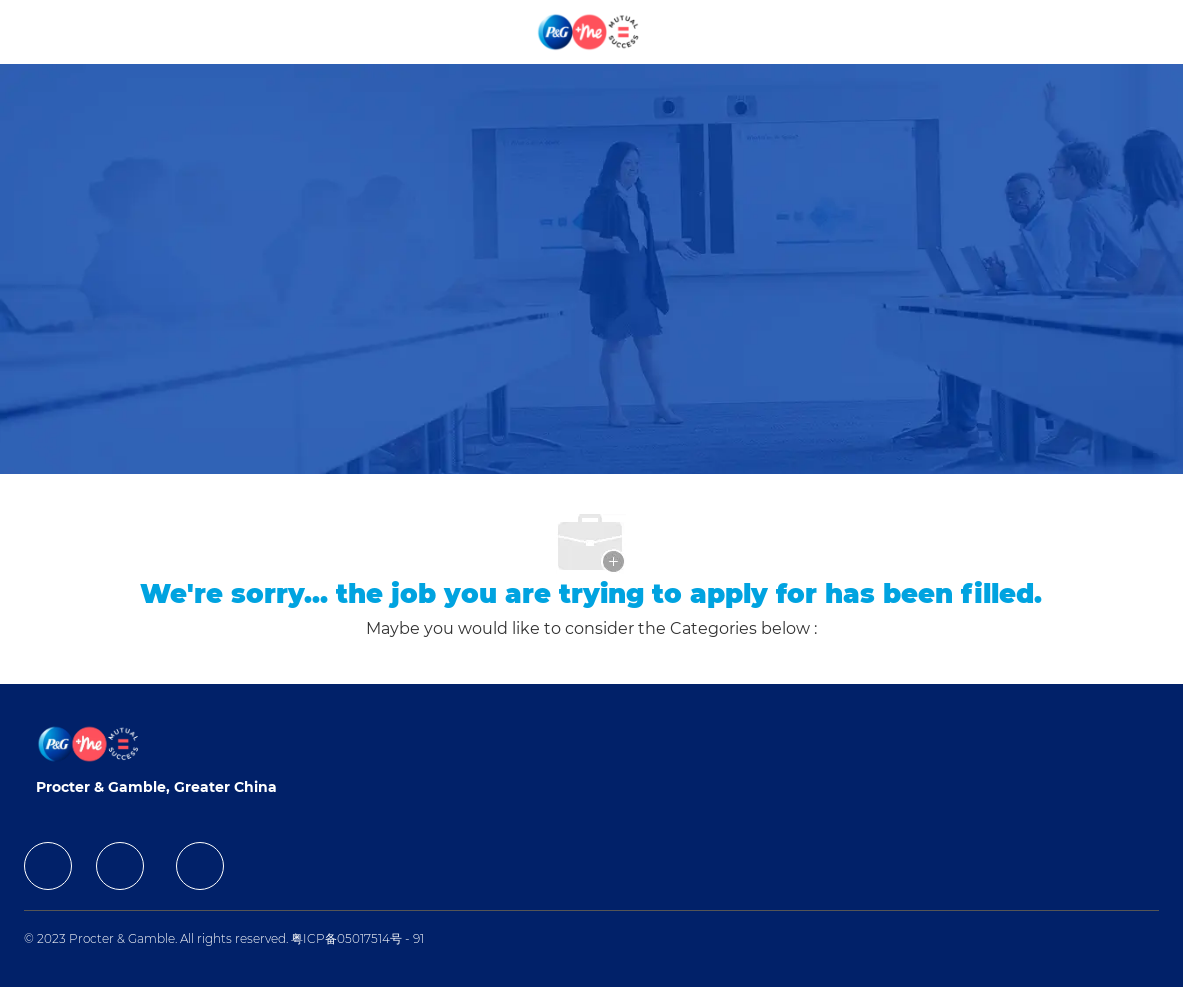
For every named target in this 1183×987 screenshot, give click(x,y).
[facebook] (48, 866)
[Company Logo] (590, 31)
